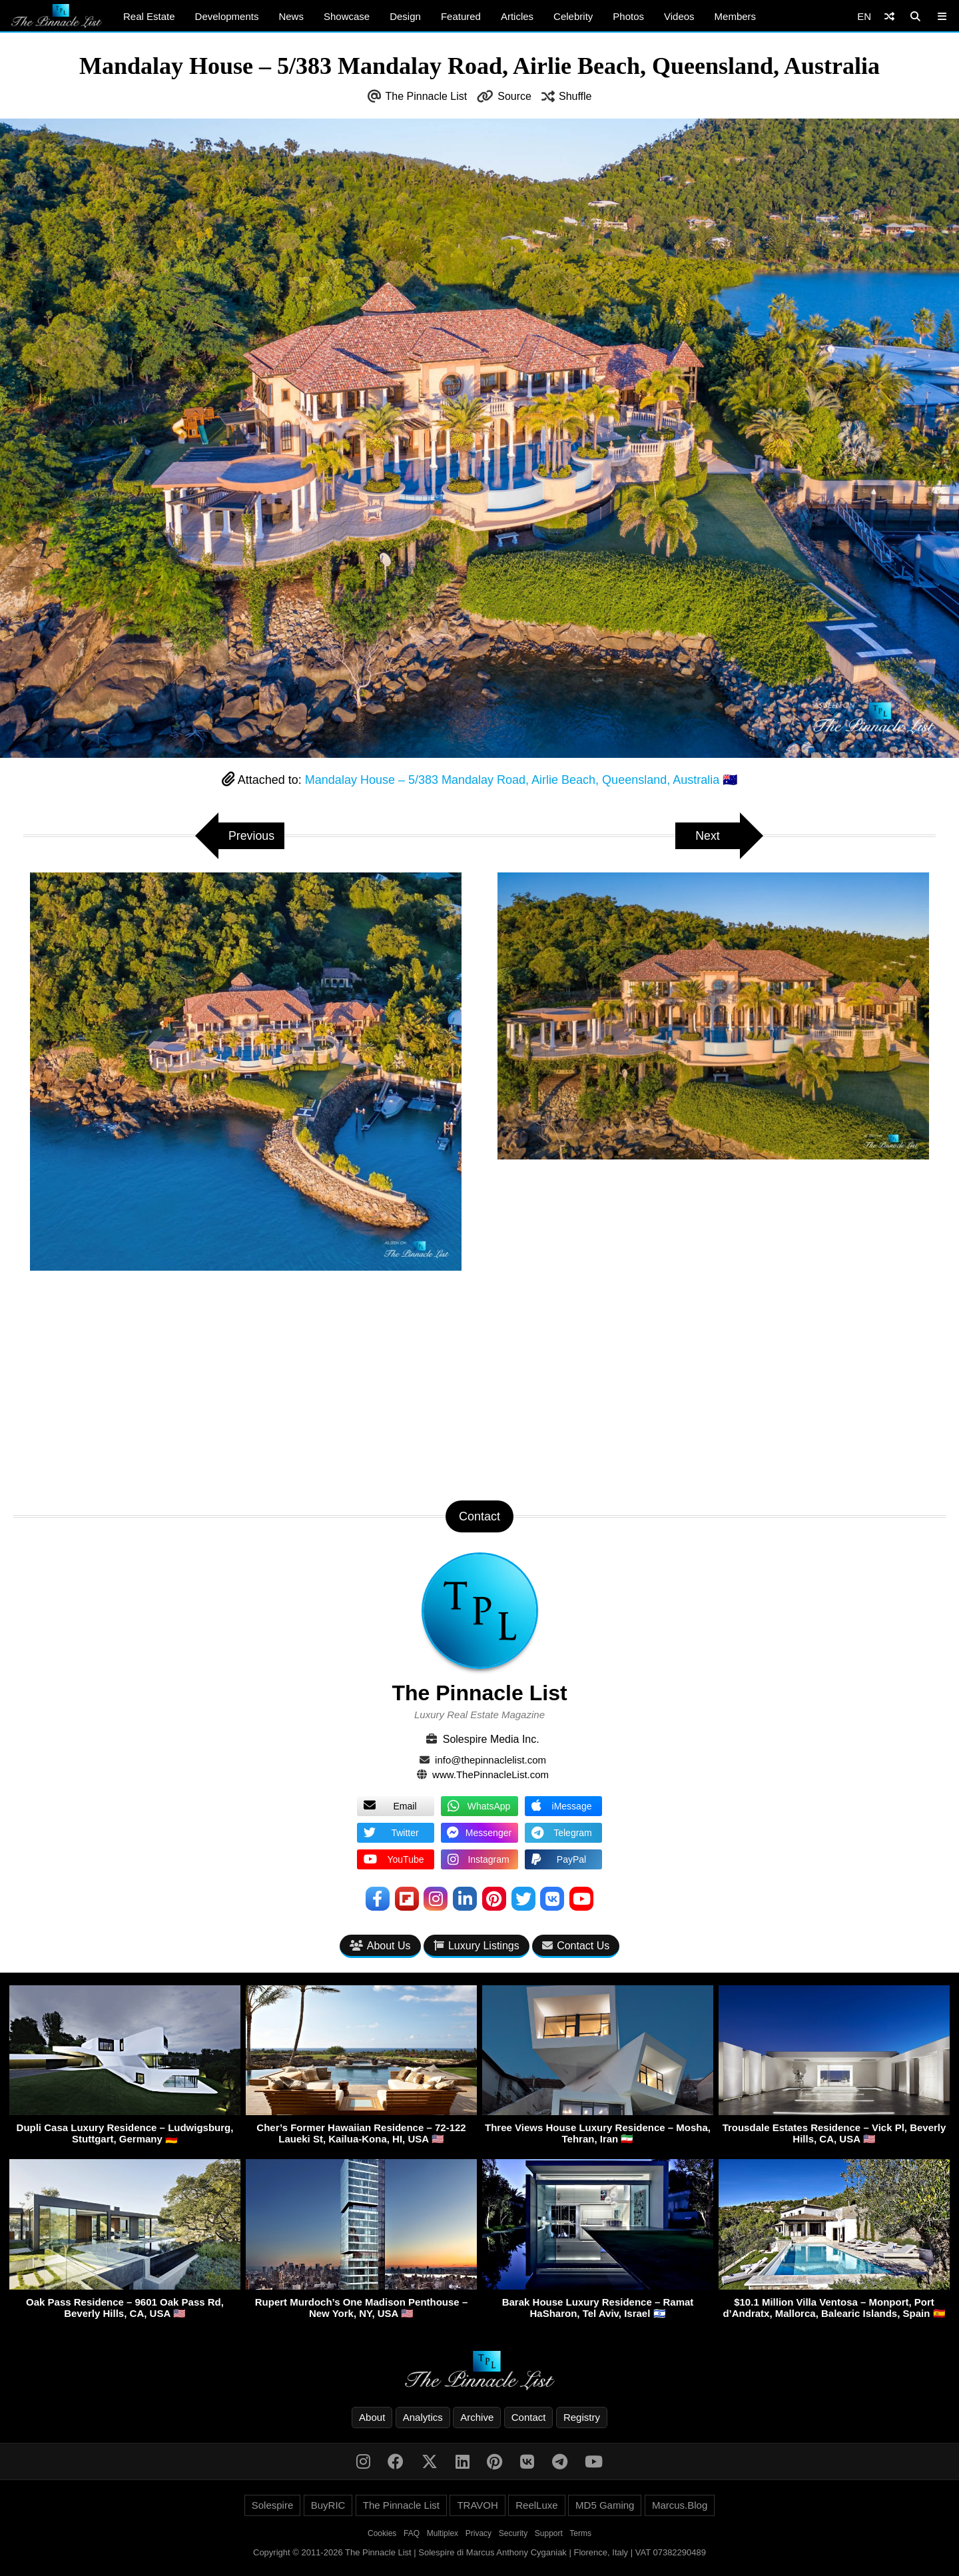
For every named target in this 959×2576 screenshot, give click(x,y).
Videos (679, 16)
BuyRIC (328, 2505)
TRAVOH (477, 2505)
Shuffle (575, 96)
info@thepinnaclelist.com (490, 1760)
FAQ (412, 2533)
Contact (528, 2417)
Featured (461, 16)
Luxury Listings (476, 1946)
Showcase (347, 16)
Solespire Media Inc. (491, 1739)
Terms (580, 2533)
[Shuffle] (889, 16)
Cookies (382, 2533)
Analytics (423, 2417)
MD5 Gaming (604, 2505)
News (291, 16)
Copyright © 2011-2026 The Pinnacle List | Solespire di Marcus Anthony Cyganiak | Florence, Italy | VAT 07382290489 (479, 2552)
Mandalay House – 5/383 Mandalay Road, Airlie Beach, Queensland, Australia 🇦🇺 (521, 780)
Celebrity (573, 16)
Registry (581, 2417)
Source (514, 96)
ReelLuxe (536, 2505)
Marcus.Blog (679, 2505)
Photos (628, 16)
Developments (227, 16)
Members (736, 16)
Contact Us (575, 1946)
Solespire (273, 2505)
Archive (476, 2417)
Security (513, 2533)
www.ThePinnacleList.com (490, 1774)
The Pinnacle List (427, 96)
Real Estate (149, 16)
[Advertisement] (479, 1387)
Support (549, 2533)
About (372, 2417)
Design (405, 16)
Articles (517, 16)
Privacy (478, 2533)
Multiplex (442, 2533)
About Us (380, 1946)
